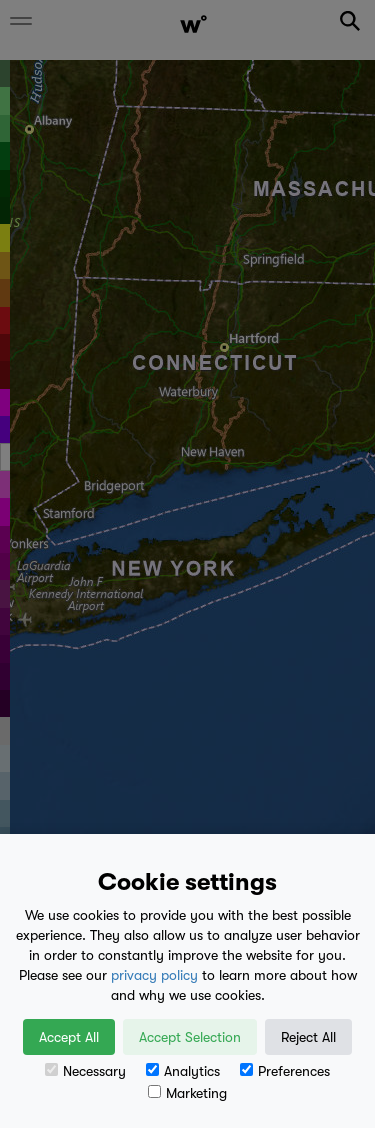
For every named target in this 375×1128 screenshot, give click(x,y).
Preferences (285, 1071)
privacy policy (154, 975)
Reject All (308, 1037)
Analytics (183, 1071)
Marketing (187, 1093)
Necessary (85, 1071)
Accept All (69, 1037)
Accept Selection (190, 1037)
